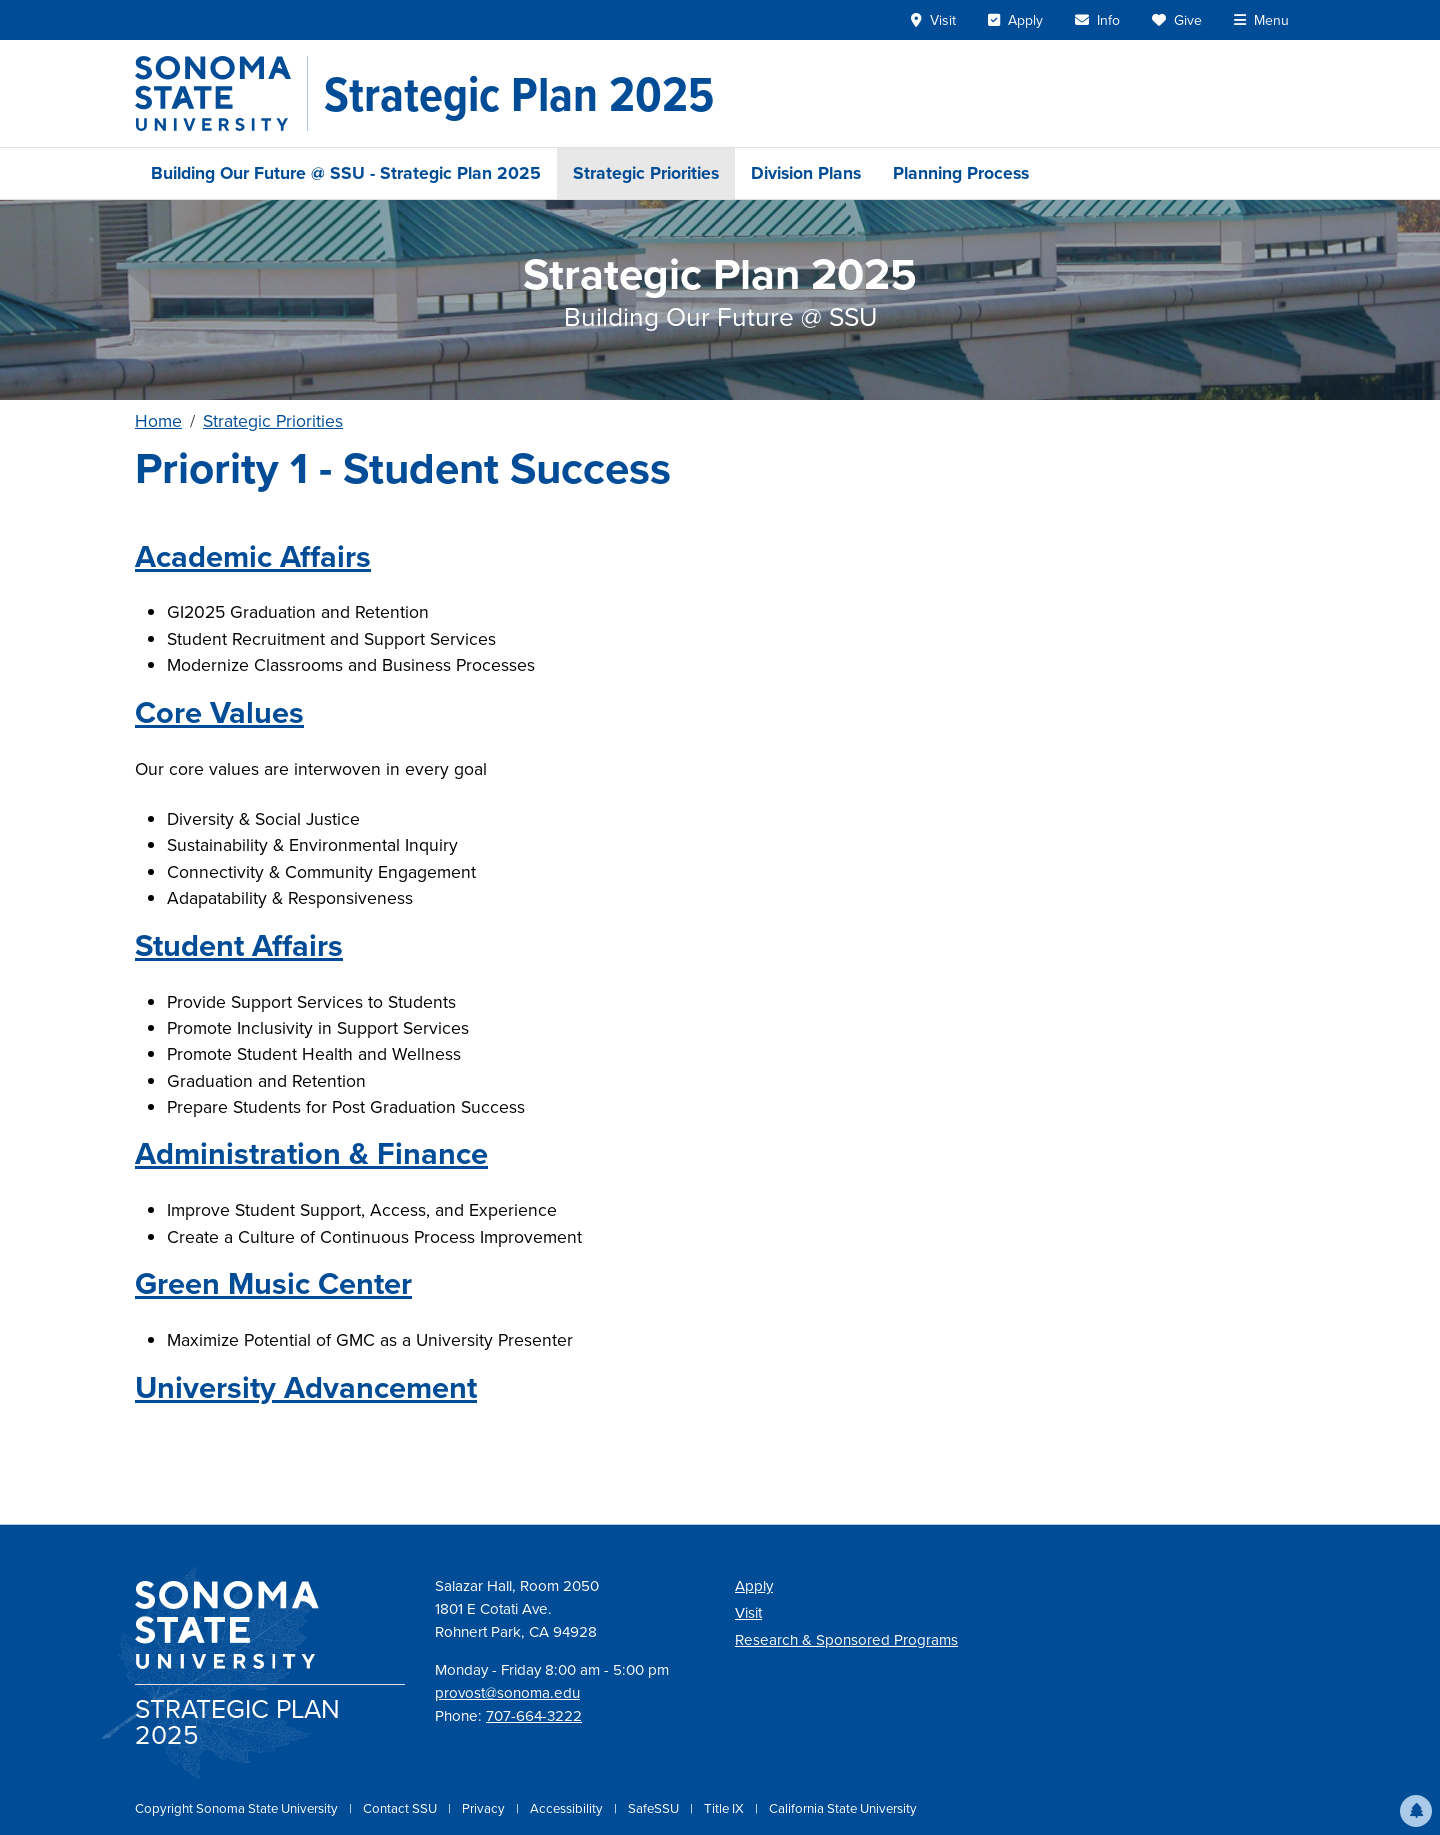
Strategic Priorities (646, 173)
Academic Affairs (253, 556)
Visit (748, 1613)
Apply (754, 1586)
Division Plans (806, 173)
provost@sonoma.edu (507, 1693)
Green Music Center (273, 1283)
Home (158, 421)
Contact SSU (401, 1808)
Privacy (485, 1808)
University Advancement (306, 1387)
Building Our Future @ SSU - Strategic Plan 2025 (346, 173)
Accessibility (568, 1808)
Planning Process (961, 173)
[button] (1416, 1811)
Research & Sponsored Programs (846, 1640)
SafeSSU (655, 1808)
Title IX (725, 1808)
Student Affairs (239, 945)
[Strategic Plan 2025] (519, 94)
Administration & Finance (311, 1153)
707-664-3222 (534, 1716)
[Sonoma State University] (221, 93)
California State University (843, 1808)
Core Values (219, 712)
